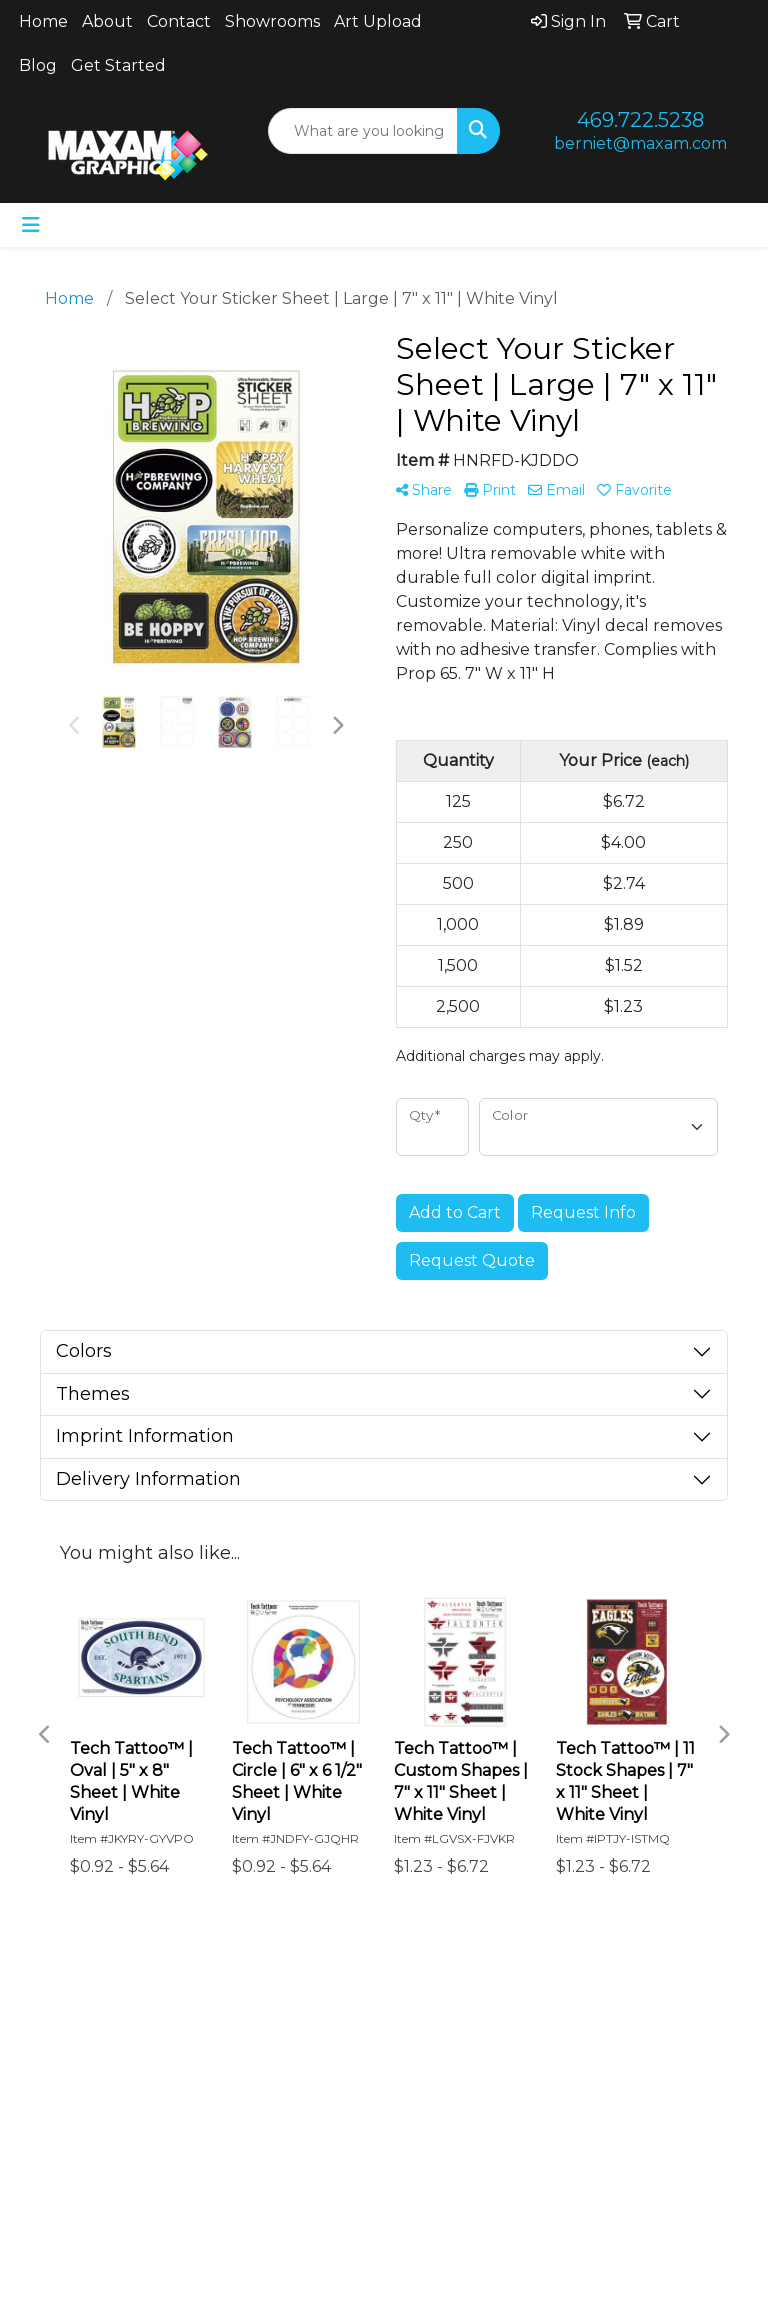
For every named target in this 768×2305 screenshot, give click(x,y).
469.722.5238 (640, 120)
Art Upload (378, 21)
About (107, 21)
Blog (38, 65)
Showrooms (272, 21)
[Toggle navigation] (31, 225)
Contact (179, 21)
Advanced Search (288, 2013)
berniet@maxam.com (640, 143)
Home (43, 21)
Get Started (118, 65)
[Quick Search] (363, 131)
